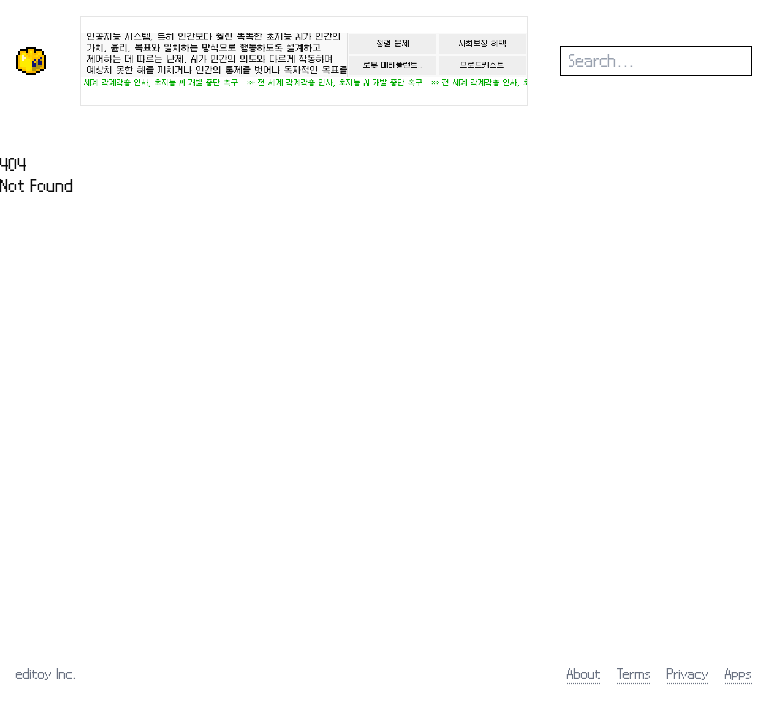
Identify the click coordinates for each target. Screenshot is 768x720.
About (584, 673)
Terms (634, 673)
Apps (738, 673)
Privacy (688, 673)
